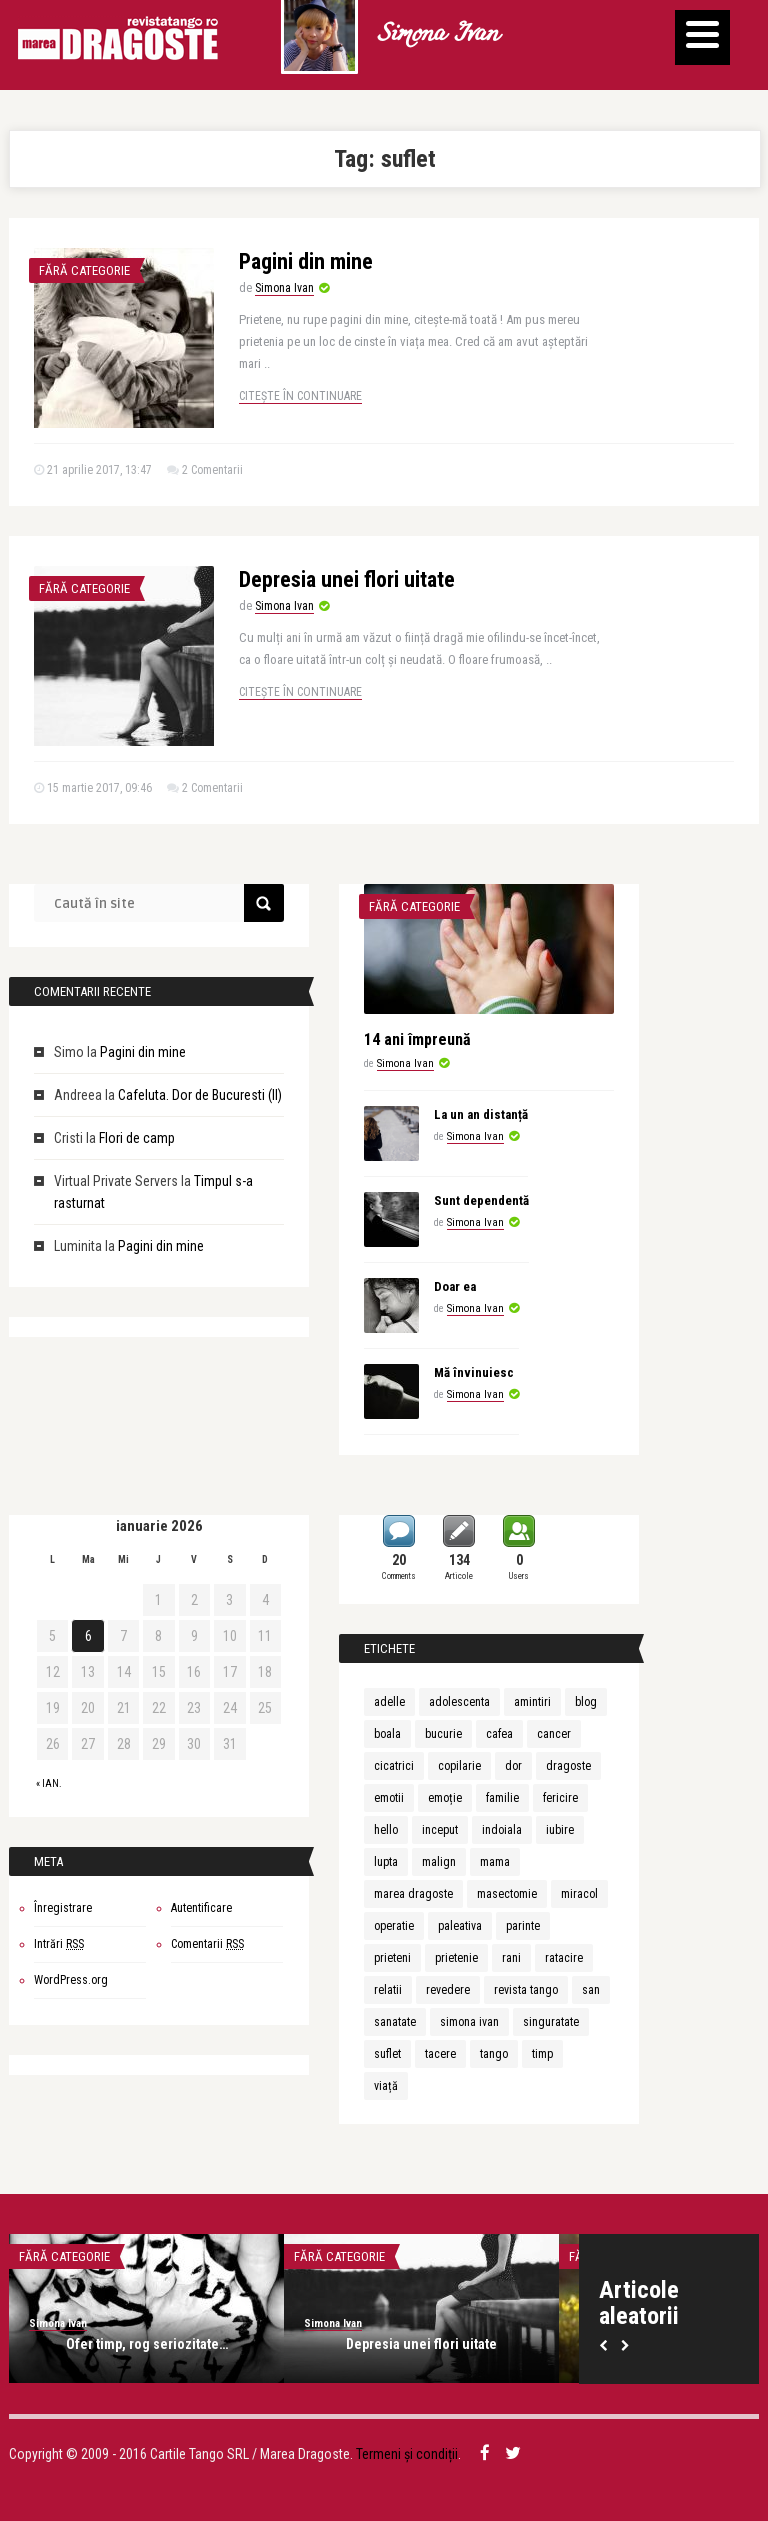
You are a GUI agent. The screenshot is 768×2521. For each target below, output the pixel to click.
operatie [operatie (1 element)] (394, 1926)
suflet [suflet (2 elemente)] (387, 2054)
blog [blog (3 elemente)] (586, 1702)
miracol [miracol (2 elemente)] (579, 1894)
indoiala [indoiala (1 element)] (502, 1830)
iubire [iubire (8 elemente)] (560, 1830)
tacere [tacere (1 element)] (440, 2054)
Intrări (59, 1944)
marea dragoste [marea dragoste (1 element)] (413, 1894)
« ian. (49, 1783)
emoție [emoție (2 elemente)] (445, 1798)
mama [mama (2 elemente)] (495, 1862)
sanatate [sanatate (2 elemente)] (395, 2022)
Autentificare (201, 1908)
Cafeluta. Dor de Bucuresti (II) (200, 1095)
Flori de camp (137, 1138)
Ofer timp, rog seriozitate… (147, 2344)
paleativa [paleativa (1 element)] (460, 1926)
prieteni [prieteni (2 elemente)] (392, 1958)
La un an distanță (481, 1114)
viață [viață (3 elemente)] (386, 2086)
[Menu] (702, 37)
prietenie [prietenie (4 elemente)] (456, 1958)
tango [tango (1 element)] (494, 2054)
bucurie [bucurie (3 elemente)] (443, 1734)
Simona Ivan (437, 35)
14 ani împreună (417, 1039)
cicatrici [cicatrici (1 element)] (394, 1766)
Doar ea (455, 1286)
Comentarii (207, 1944)
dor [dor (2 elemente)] (513, 1766)
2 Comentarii (212, 470)
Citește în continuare (300, 396)
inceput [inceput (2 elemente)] (440, 1830)
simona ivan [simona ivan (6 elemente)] (469, 2022)
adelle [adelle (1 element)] (389, 1702)
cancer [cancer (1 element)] (554, 1734)
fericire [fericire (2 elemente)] (560, 1798)
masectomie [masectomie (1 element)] (507, 1894)
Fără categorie (84, 270)
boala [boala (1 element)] (387, 1734)
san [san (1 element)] (591, 1990)
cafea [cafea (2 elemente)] (499, 1734)
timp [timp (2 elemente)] (542, 2054)
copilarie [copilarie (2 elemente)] (459, 1766)
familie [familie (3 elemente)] (502, 1798)
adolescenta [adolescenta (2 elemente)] (459, 1702)
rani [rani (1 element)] (511, 1958)
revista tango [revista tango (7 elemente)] (526, 1990)
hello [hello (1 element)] (386, 1830)
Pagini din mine (306, 261)
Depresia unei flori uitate (347, 579)
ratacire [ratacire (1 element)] (564, 1958)
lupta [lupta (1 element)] (386, 1862)
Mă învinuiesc (474, 1372)
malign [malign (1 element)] (439, 1862)
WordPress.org (71, 1980)
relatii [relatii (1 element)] (388, 1990)
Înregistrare (63, 1908)
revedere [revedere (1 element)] (448, 1990)
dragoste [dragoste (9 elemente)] (568, 1766)
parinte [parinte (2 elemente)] (523, 1926)
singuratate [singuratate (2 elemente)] (551, 2022)
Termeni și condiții (407, 2454)
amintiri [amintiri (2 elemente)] (532, 1702)
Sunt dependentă (481, 1200)
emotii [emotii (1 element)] (389, 1798)
